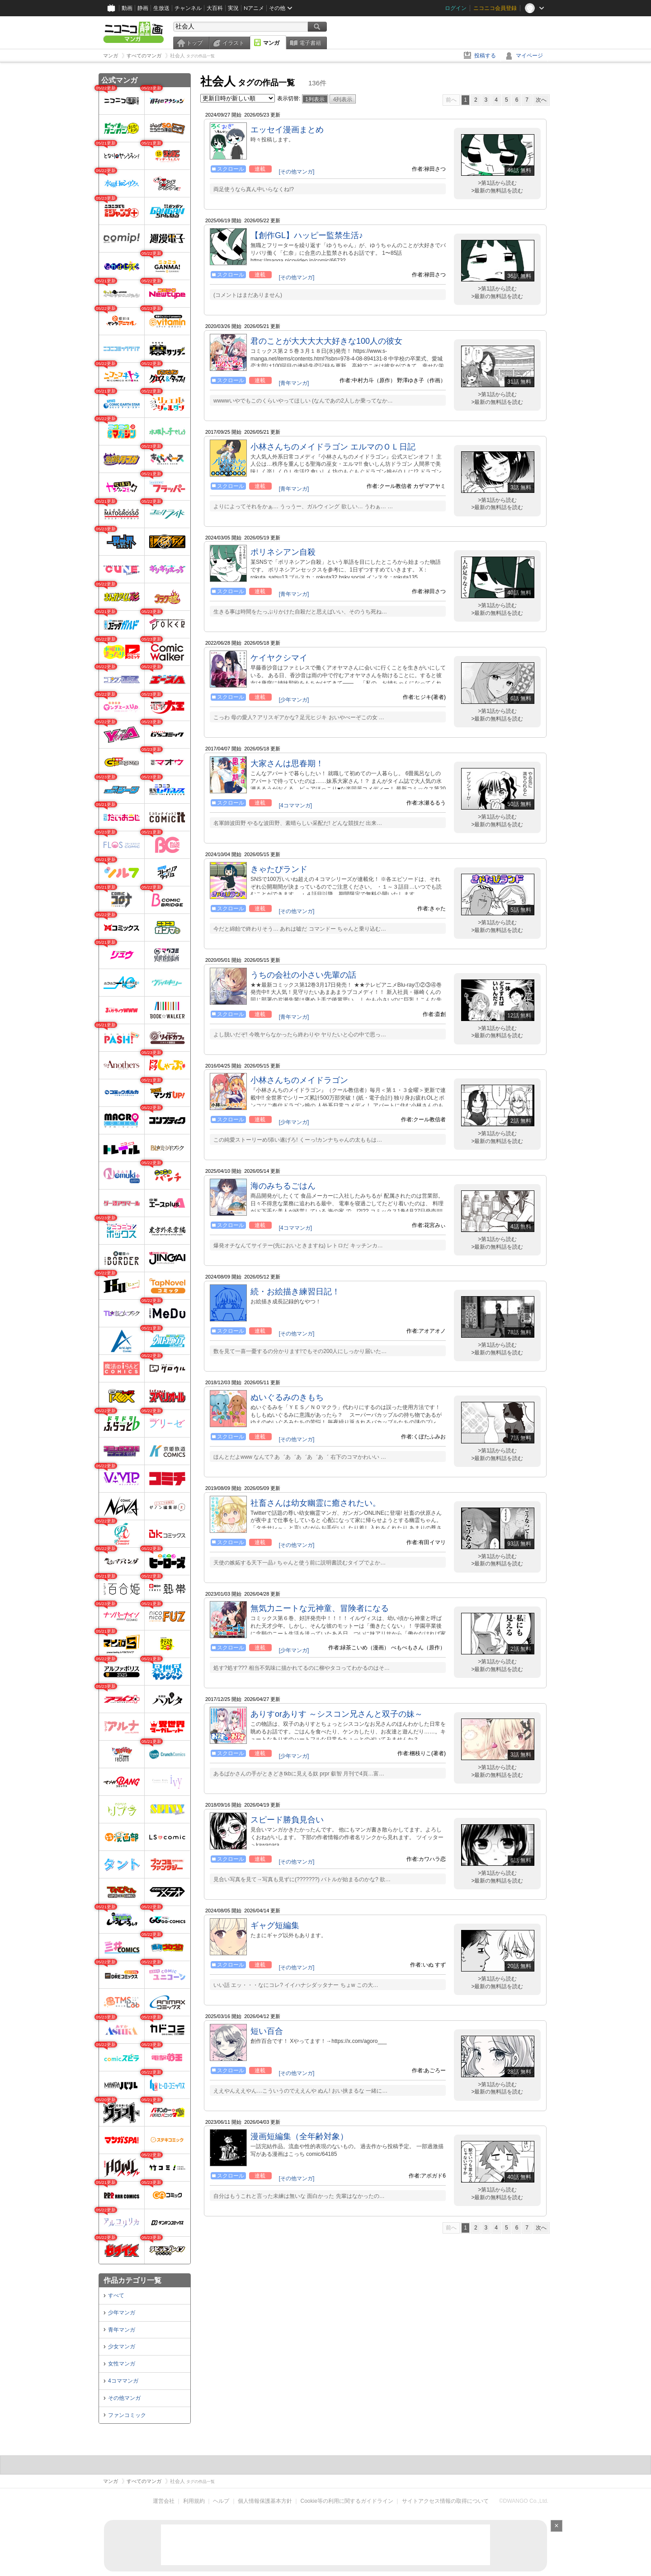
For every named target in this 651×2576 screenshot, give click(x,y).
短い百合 (266, 2031)
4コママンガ (123, 2381)
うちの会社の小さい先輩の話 (303, 974)
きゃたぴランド (278, 869)
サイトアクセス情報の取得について (445, 2501)
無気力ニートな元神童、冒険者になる (319, 1608)
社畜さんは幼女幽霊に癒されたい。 (315, 1503)
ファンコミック (127, 2415)
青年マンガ (121, 2330)
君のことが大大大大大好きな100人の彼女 (326, 341)
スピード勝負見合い (287, 1819)
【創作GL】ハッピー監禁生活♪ (306, 235)
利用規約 (194, 2501)
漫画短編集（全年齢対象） (299, 2136)
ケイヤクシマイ (278, 657)
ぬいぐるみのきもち (287, 1397)
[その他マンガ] (297, 172)
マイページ (529, 55)
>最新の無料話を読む (497, 190)
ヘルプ (221, 2501)
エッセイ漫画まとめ (287, 129)
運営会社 (164, 2501)
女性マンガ (121, 2364)
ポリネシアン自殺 (283, 552)
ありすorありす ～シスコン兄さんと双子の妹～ (336, 1714)
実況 (233, 8)
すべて (116, 2295)
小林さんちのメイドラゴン (299, 1080)
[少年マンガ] (294, 700)
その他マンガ (124, 2398)
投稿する (485, 55)
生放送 (161, 8)
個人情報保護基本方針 (265, 2501)
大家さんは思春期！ (287, 763)
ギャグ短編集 (274, 1925)
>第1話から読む (497, 183)
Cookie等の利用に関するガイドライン (347, 2501)
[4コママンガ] (295, 805)
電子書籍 (310, 43)
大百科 (215, 8)
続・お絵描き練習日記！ (295, 1291)
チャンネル (188, 8)
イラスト (233, 43)
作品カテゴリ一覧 (132, 2280)
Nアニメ (254, 8)
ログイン (456, 8)
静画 (142, 8)
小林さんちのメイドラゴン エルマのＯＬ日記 (332, 446)
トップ (194, 43)
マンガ (271, 43)
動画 (127, 8)
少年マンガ (121, 2312)
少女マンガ (121, 2346)
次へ (541, 100)
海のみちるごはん (283, 1185)
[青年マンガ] (294, 383)
